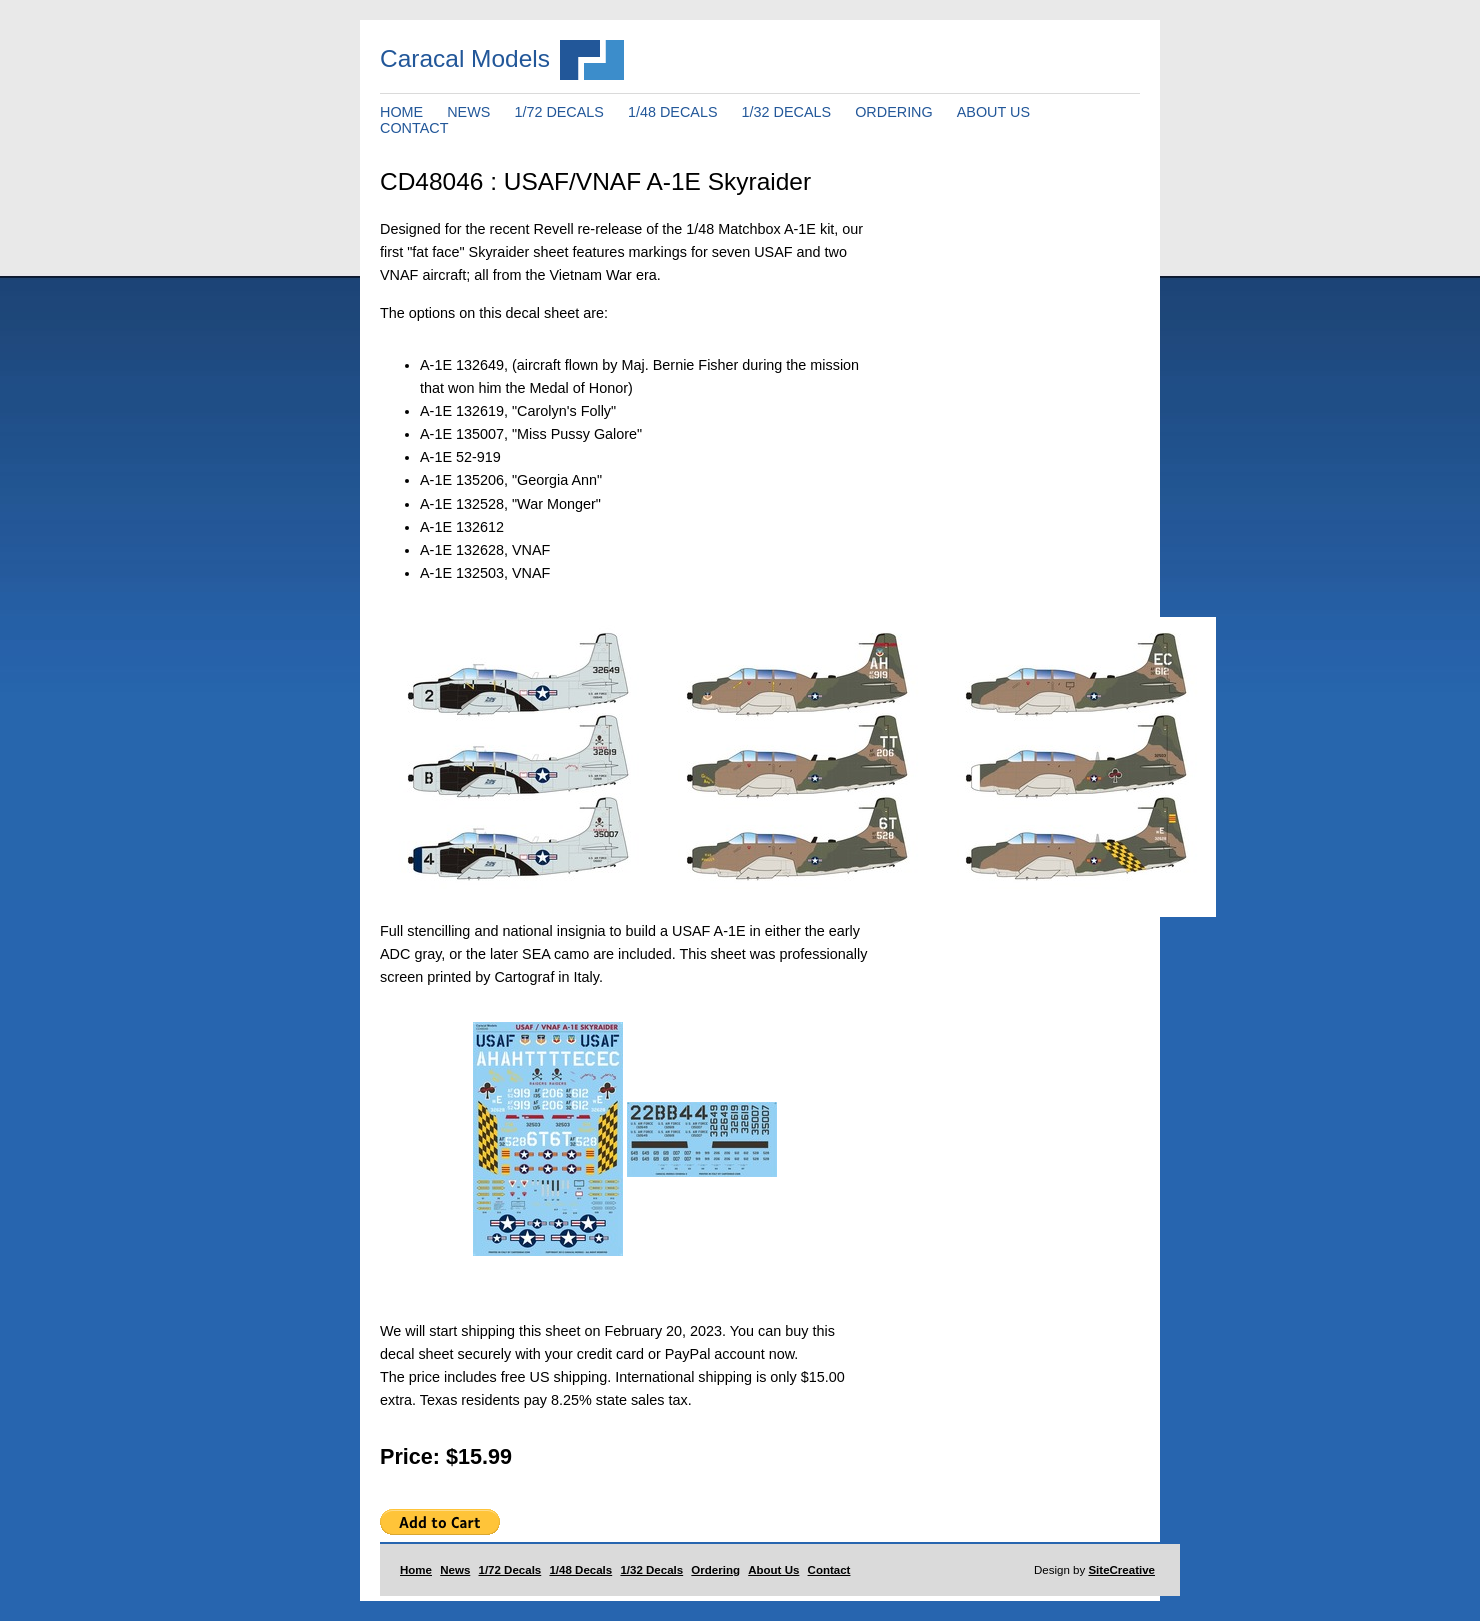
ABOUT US (993, 112)
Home (416, 1570)
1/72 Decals (510, 1570)
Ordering (715, 1570)
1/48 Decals (580, 1570)
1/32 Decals (651, 1570)
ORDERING (894, 112)
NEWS (468, 112)
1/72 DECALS (559, 112)
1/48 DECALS (673, 112)
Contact (829, 1570)
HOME (401, 112)
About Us (773, 1570)
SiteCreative (1121, 1570)
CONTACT (414, 128)
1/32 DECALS (787, 112)
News (455, 1570)
